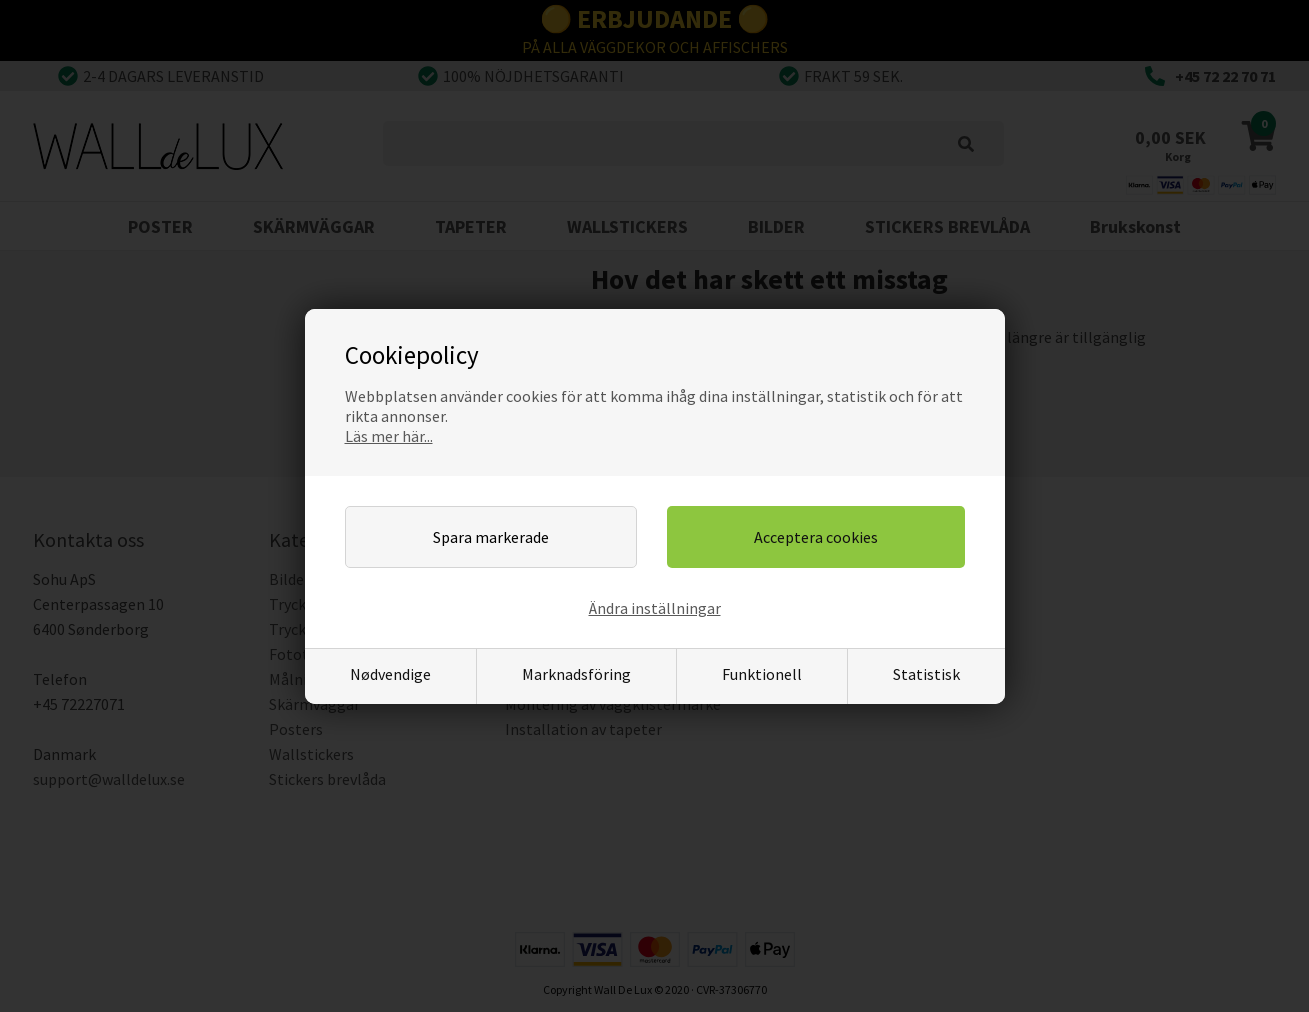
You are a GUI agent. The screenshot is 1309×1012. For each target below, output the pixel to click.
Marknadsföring (576, 674)
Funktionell (762, 674)
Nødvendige (390, 674)
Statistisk (926, 674)
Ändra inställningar (655, 608)
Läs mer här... (389, 436)
